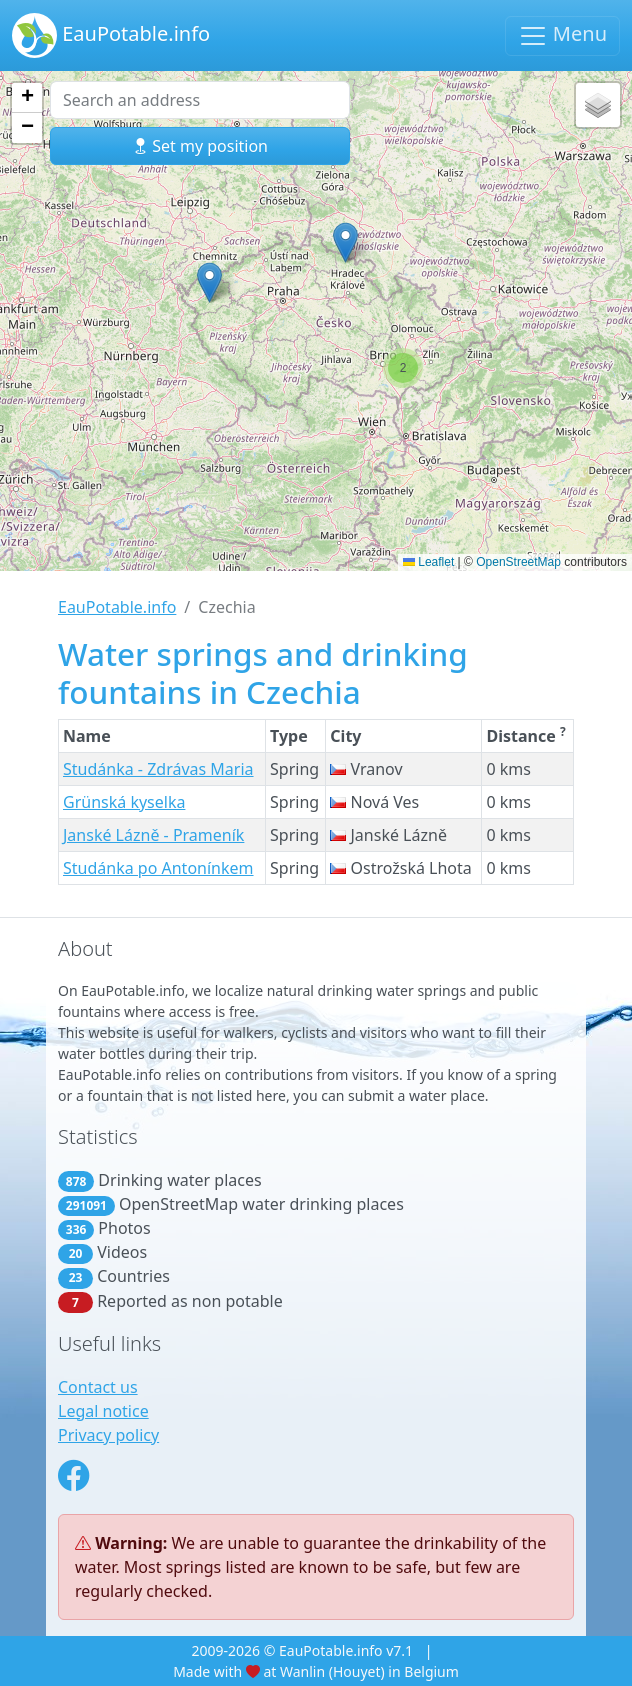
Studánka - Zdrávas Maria (158, 769)
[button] (209, 282)
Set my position (200, 146)
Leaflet (428, 562)
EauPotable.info (111, 35)
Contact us (98, 1387)
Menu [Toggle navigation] (562, 35)
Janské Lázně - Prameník (153, 835)
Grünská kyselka (124, 802)
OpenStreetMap (518, 562)
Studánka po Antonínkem (158, 868)
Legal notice (103, 1411)
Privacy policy (108, 1435)
